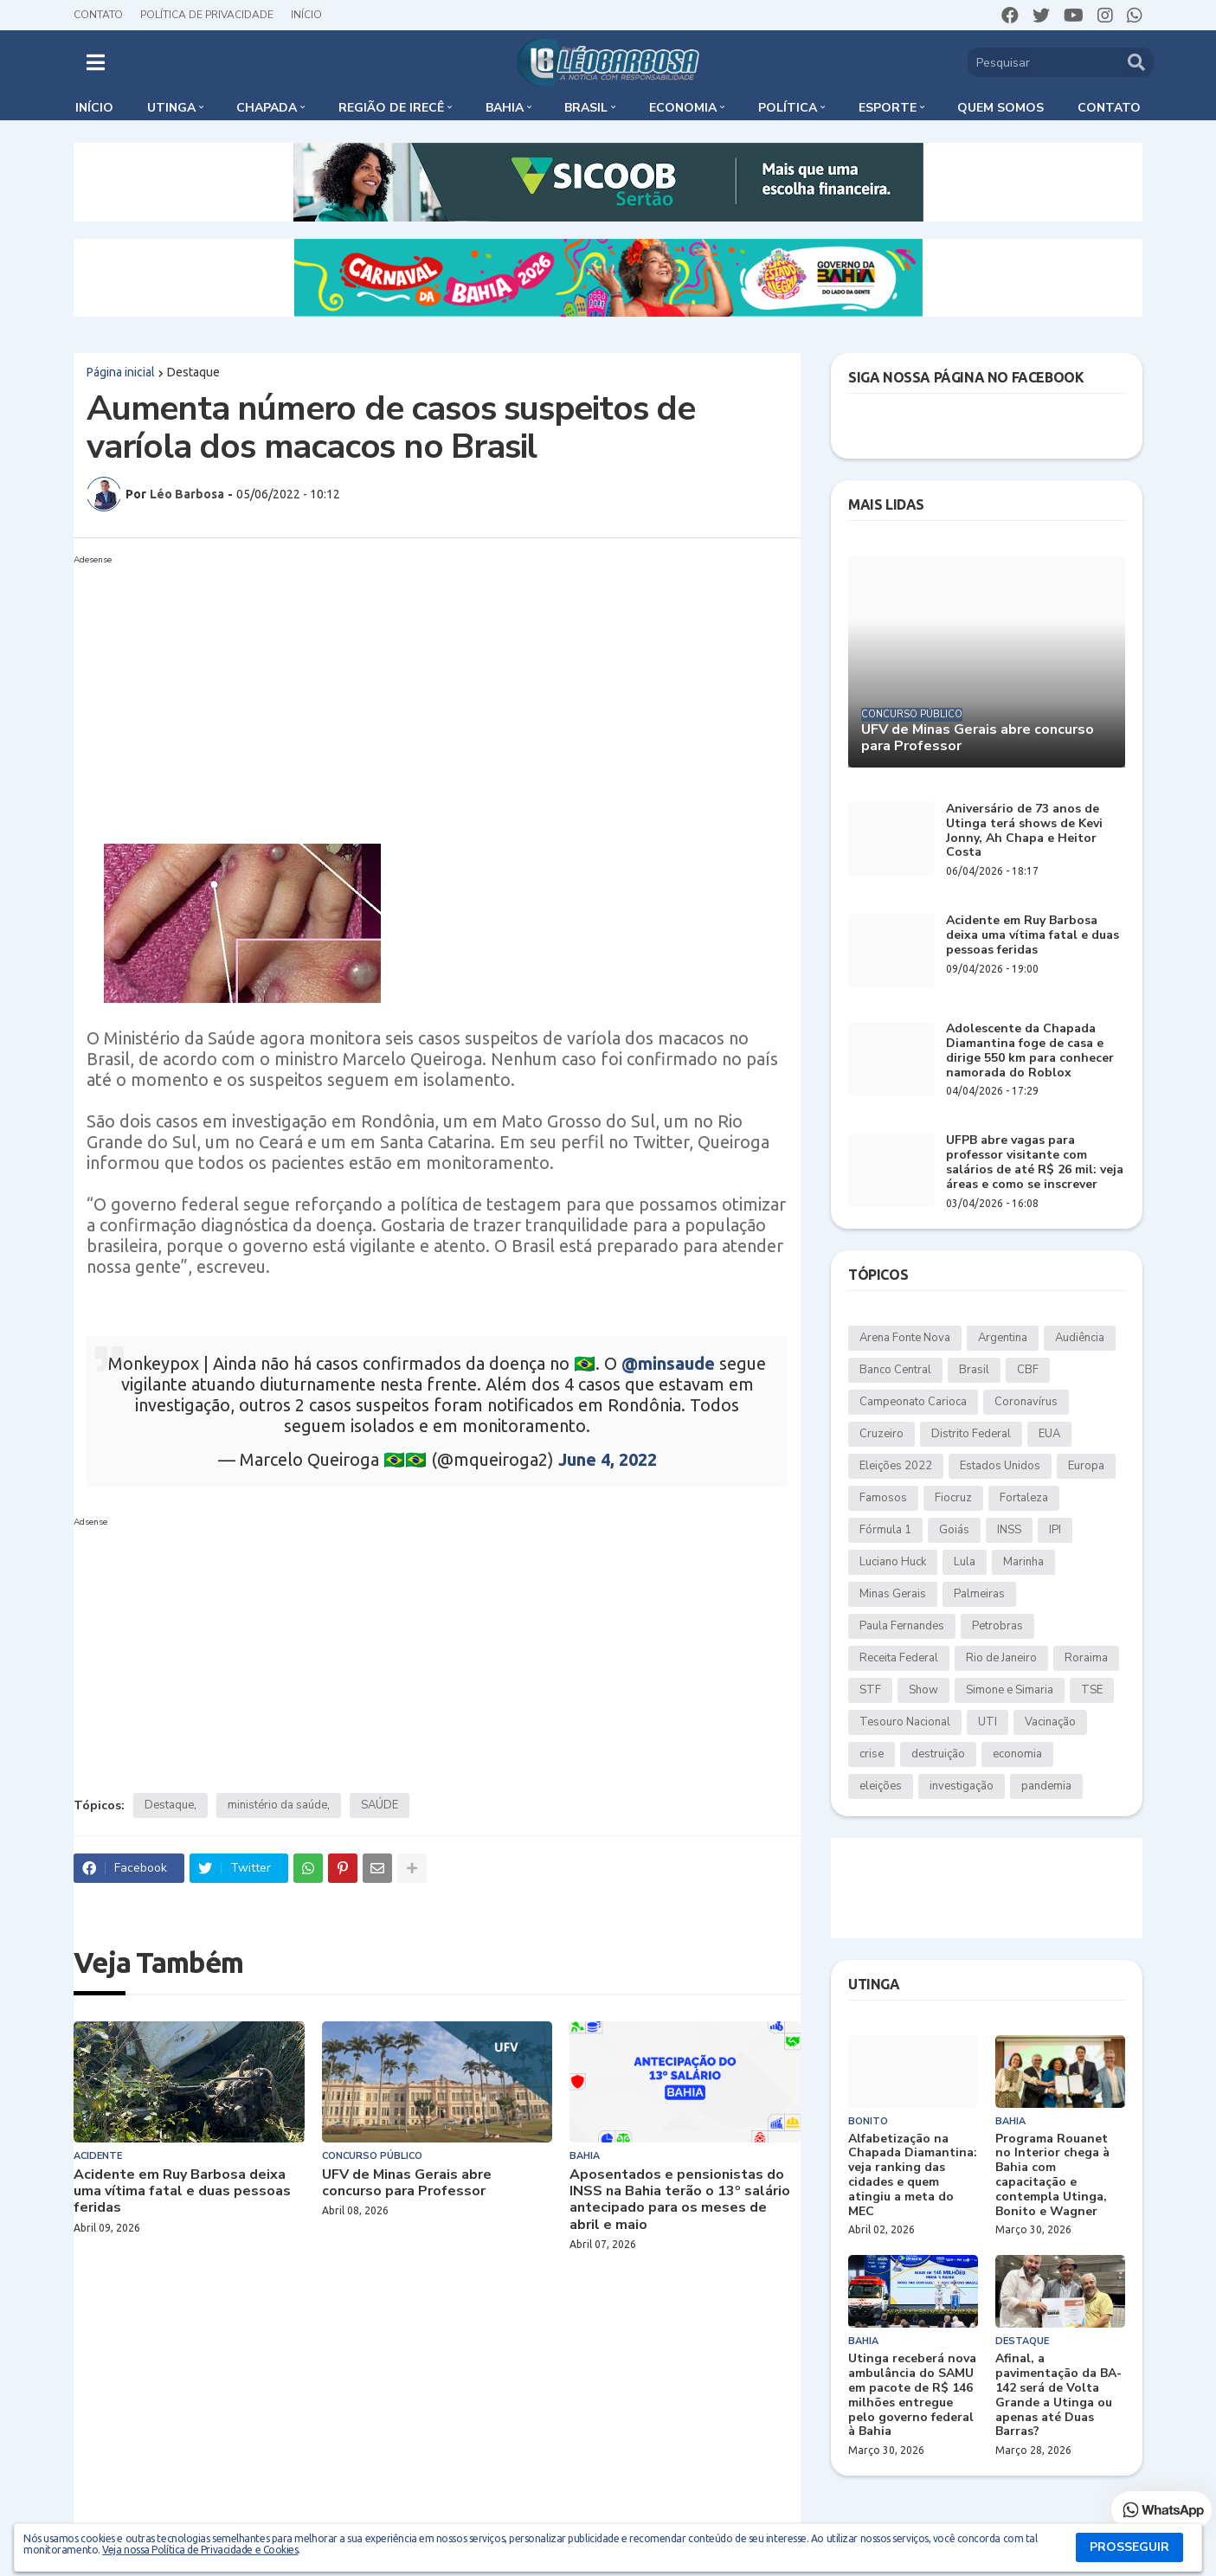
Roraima (1086, 1658)
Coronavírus (1026, 1402)
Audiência (1079, 1338)
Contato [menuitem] (1109, 108)
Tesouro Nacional (904, 1722)
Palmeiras (979, 1594)
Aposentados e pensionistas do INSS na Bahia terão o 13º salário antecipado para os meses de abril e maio (679, 2200)
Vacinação (1050, 1722)
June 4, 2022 (607, 1459)
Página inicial (121, 372)
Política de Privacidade (206, 15)
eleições (880, 1786)
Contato (98, 15)
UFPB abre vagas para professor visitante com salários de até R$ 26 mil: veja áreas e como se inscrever (1034, 1163)
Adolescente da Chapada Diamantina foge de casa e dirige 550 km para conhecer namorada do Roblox (1030, 1051)
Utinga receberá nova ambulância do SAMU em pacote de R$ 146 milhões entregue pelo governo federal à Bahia (912, 2395)
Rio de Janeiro (1001, 1658)
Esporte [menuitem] (888, 108)
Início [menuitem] (94, 108)
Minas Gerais (892, 1594)
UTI (987, 1722)
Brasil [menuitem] (586, 108)
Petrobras (997, 1626)
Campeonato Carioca (913, 1402)
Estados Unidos (1000, 1466)
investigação (962, 1786)
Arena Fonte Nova (904, 1338)
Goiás (954, 1530)
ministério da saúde (277, 1805)
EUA (1049, 1434)
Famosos (883, 1498)
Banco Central (895, 1370)
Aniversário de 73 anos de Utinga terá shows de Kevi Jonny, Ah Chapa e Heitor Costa (1024, 831)
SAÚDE (379, 1805)
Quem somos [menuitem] (1000, 108)
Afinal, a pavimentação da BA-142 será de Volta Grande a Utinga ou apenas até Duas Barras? (1058, 2395)
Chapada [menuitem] (266, 108)
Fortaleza (1024, 1498)
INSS (1009, 1530)
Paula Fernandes (901, 1626)
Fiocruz (953, 1498)
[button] (96, 62)
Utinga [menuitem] (171, 108)
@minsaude (668, 1363)
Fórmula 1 (885, 1530)
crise (871, 1754)
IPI (1055, 1530)
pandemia (1046, 1786)
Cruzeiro (881, 1434)
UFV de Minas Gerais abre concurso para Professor (407, 2183)
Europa (1086, 1466)
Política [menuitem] (787, 108)
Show (923, 1690)
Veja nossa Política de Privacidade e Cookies (200, 2549)
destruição (938, 1754)
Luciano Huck (892, 1562)
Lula (964, 1562)
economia (1017, 1754)
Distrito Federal (971, 1434)
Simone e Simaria (1009, 1690)
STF (870, 1690)
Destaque (193, 372)
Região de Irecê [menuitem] (391, 108)
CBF (1028, 1370)
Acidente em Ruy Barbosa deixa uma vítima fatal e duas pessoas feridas (182, 2192)
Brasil (974, 1370)
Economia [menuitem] (683, 108)
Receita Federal (898, 1658)
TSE (1092, 1690)
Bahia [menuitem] (505, 108)
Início (306, 15)
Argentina (1002, 1338)
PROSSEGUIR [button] (1129, 2547)
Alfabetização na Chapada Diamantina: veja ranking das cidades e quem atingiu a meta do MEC (912, 2175)
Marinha (1023, 1562)
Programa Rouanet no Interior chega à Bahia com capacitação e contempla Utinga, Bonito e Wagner (1052, 2175)
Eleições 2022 (895, 1466)
